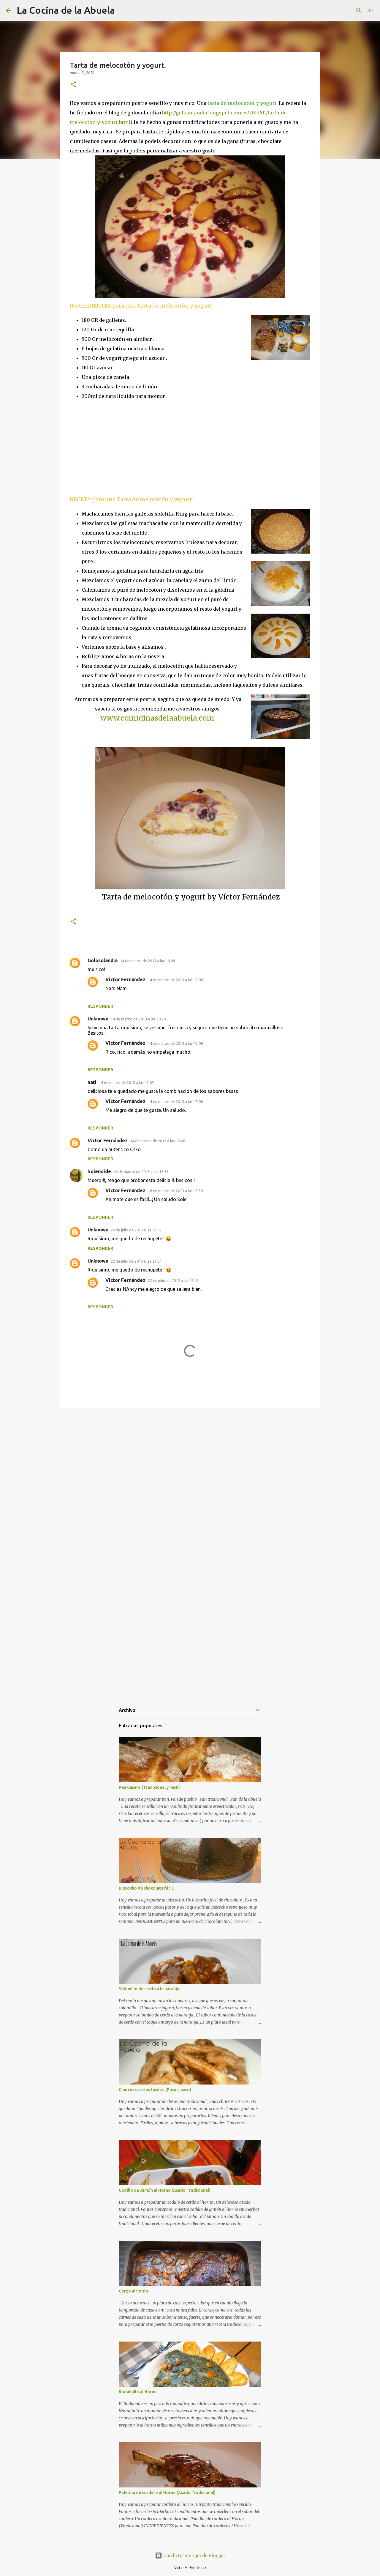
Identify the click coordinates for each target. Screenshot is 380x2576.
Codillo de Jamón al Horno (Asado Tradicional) (164, 2190)
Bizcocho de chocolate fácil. (146, 1888)
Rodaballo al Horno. (138, 2391)
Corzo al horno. (134, 2291)
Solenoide (99, 1171)
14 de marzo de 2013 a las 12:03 (126, 1082)
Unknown (98, 1018)
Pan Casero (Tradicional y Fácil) (149, 1787)
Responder (100, 1006)
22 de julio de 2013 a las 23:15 (173, 1280)
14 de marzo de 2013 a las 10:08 (147, 961)
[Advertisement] (120, 447)
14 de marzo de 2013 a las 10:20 (138, 1019)
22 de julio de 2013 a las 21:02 (136, 1230)
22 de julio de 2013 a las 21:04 (136, 1261)
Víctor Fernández (125, 979)
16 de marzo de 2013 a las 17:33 (140, 1172)
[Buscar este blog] (344, 10)
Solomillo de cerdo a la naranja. (149, 1988)
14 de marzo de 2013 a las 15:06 (175, 980)
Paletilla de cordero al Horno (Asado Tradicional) (167, 2492)
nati (92, 1082)
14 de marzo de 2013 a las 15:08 (175, 1043)
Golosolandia (103, 960)
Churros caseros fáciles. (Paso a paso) (155, 2089)
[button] (73, 85)
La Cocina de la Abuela (66, 10)
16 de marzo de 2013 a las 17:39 (175, 1191)
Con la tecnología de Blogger (190, 2555)
